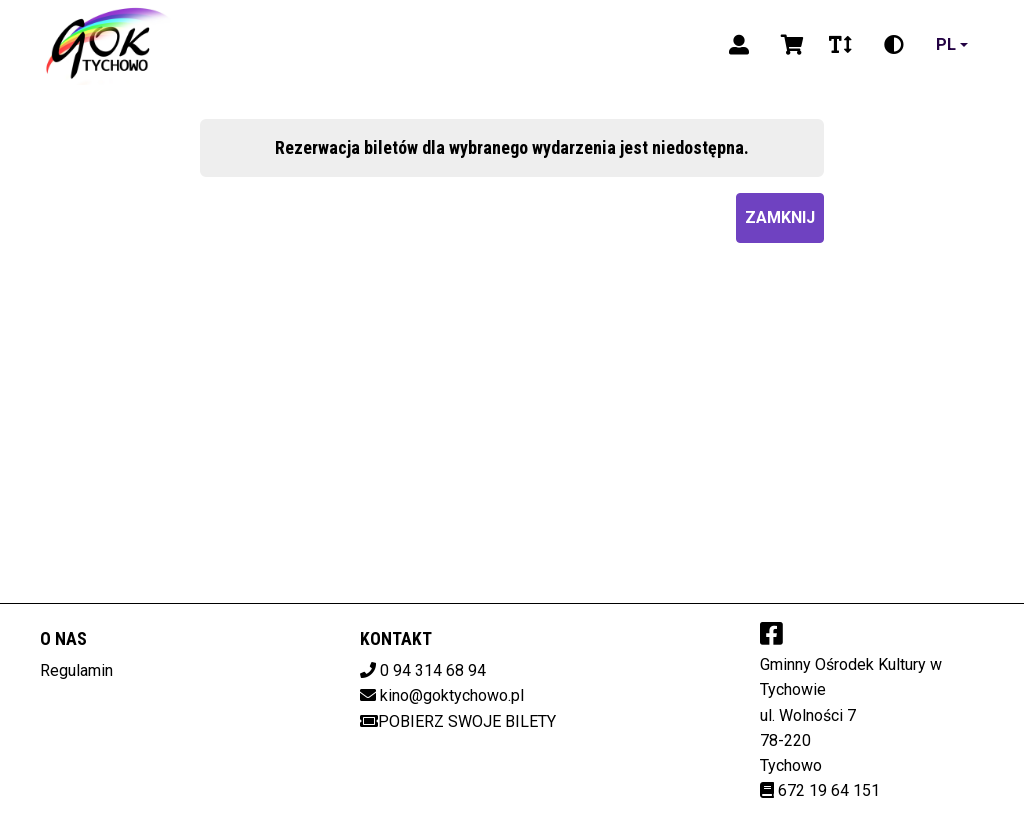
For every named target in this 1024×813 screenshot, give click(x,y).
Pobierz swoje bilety (458, 721)
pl (946, 44)
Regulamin (76, 670)
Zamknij (780, 217)
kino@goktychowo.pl (452, 695)
